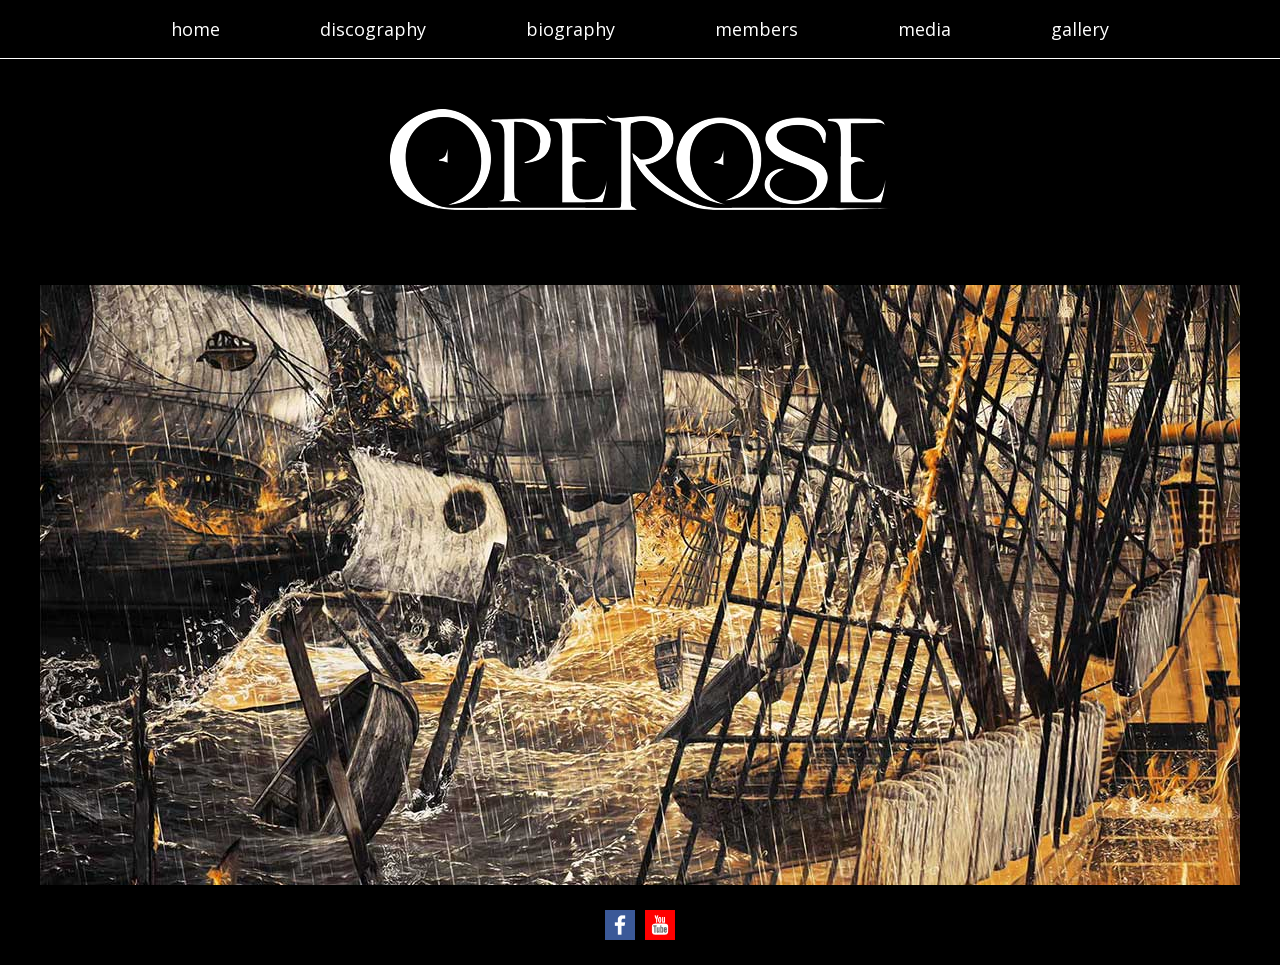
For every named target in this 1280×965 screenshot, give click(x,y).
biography (570, 29)
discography (373, 29)
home (195, 29)
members (756, 29)
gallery (1080, 29)
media (924, 29)
